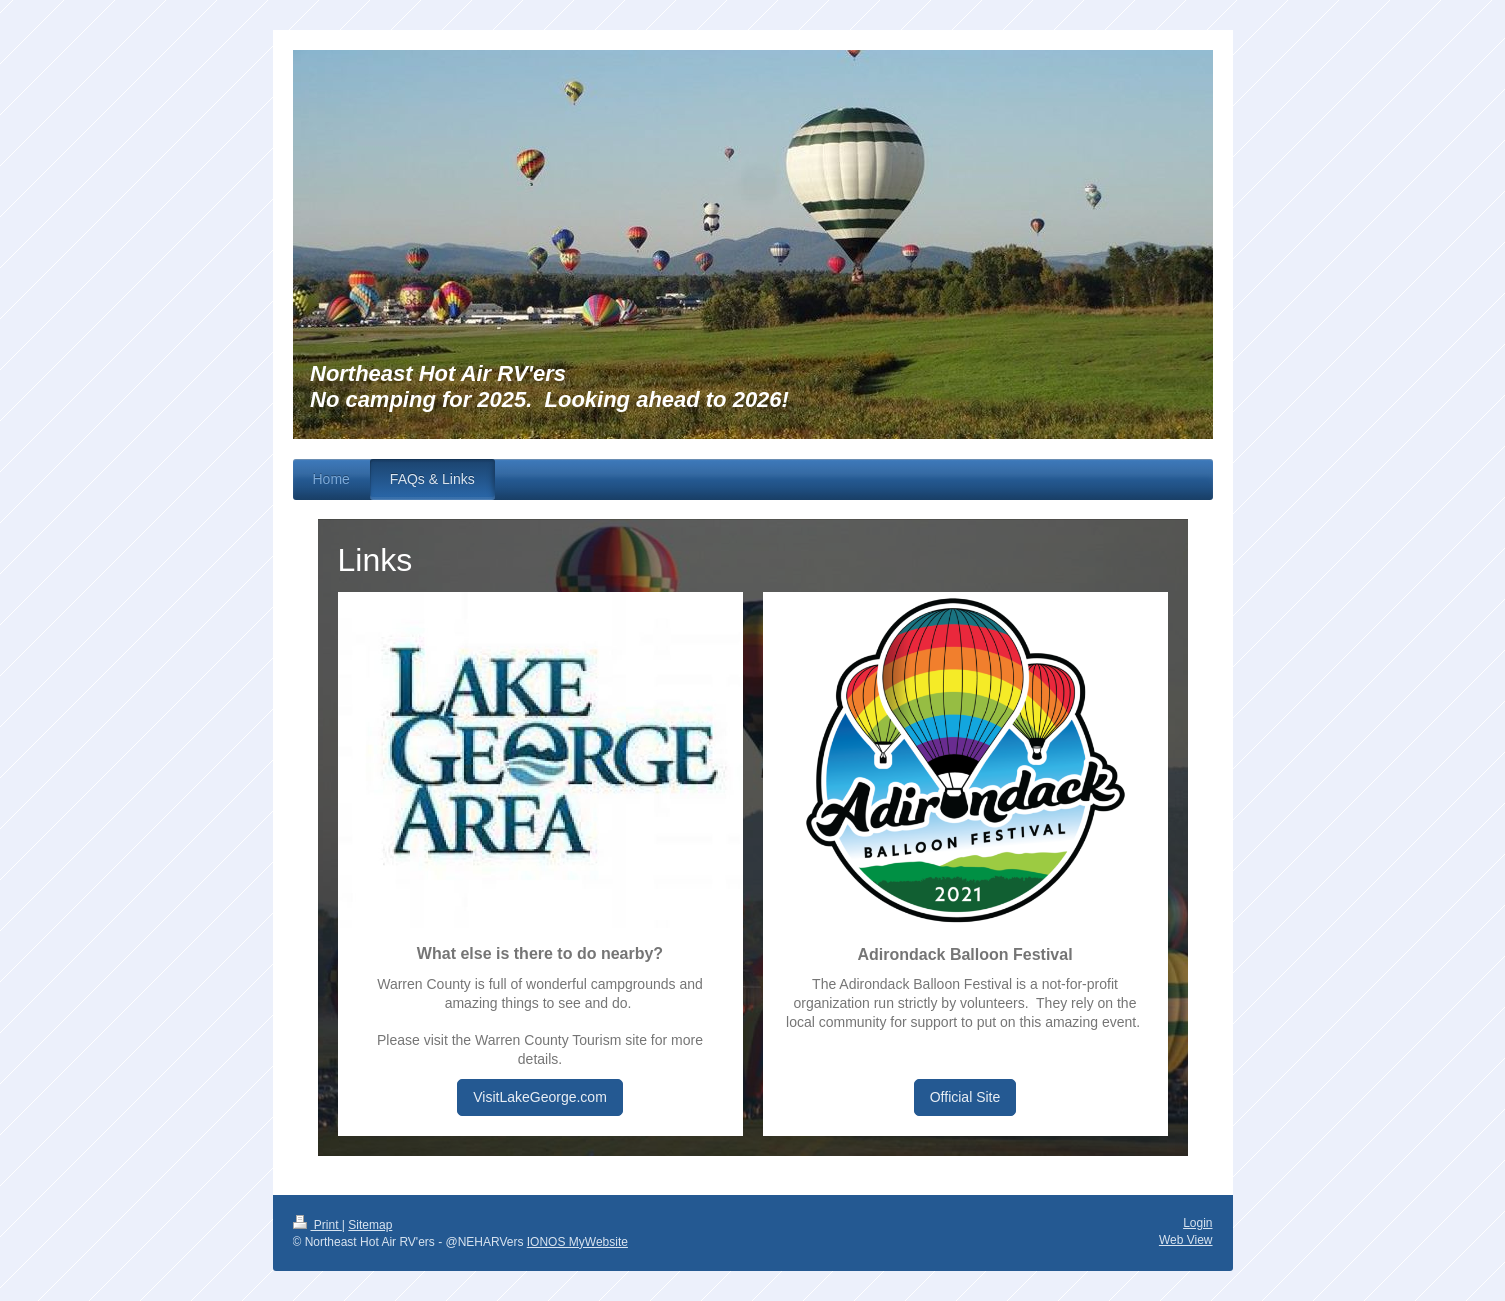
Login (1197, 1223)
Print (317, 1225)
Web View (1186, 1240)
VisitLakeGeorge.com (540, 1097)
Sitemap (370, 1225)
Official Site (965, 1097)
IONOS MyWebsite (577, 1242)
